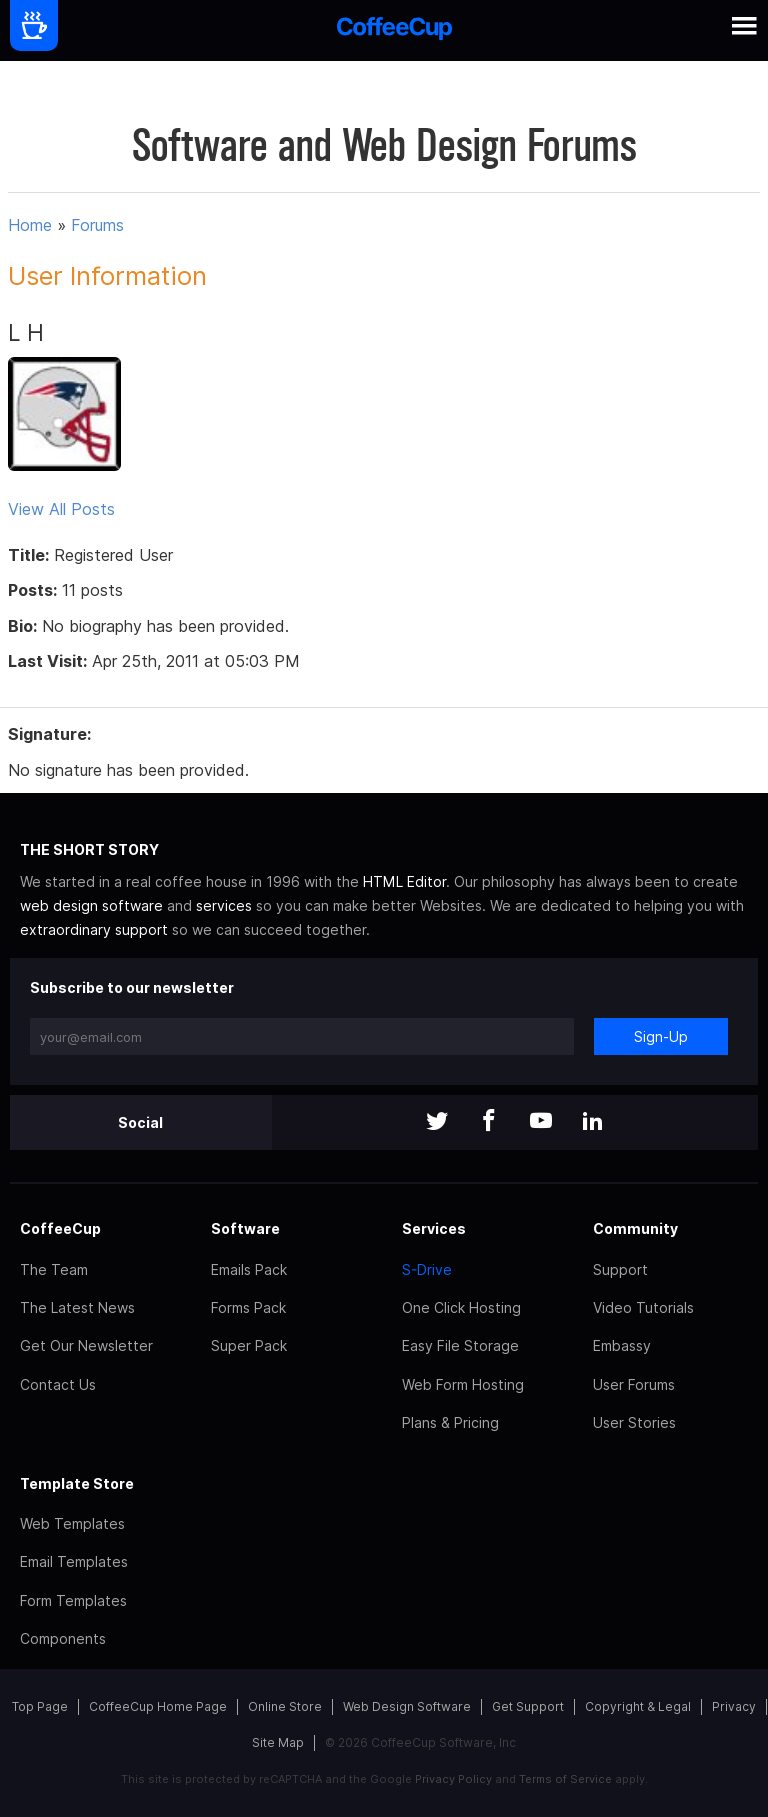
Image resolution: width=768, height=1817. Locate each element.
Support (620, 1269)
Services (434, 1228)
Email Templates (74, 1561)
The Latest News (77, 1307)
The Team (54, 1269)
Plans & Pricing (450, 1422)
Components (63, 1638)
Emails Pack (249, 1269)
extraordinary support (94, 929)
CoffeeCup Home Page (158, 1706)
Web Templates (72, 1523)
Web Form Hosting (463, 1384)
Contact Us (58, 1384)
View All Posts (61, 509)
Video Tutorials (643, 1307)
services (224, 905)
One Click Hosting (461, 1307)
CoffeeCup (60, 1228)
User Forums (634, 1384)
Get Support (528, 1706)
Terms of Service (565, 1779)
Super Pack (249, 1345)
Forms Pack (248, 1307)
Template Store (77, 1483)
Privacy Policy (453, 1779)
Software (245, 1228)
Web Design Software (407, 1706)
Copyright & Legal (638, 1706)
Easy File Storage (460, 1345)
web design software (91, 905)
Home (30, 225)
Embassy (622, 1345)
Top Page (40, 1706)
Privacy (734, 1706)
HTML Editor (404, 881)
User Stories (634, 1422)
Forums (97, 225)
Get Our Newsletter (86, 1345)
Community (635, 1228)
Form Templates (73, 1600)
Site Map (278, 1742)
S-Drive (427, 1269)
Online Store (285, 1706)
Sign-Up (661, 1036)
